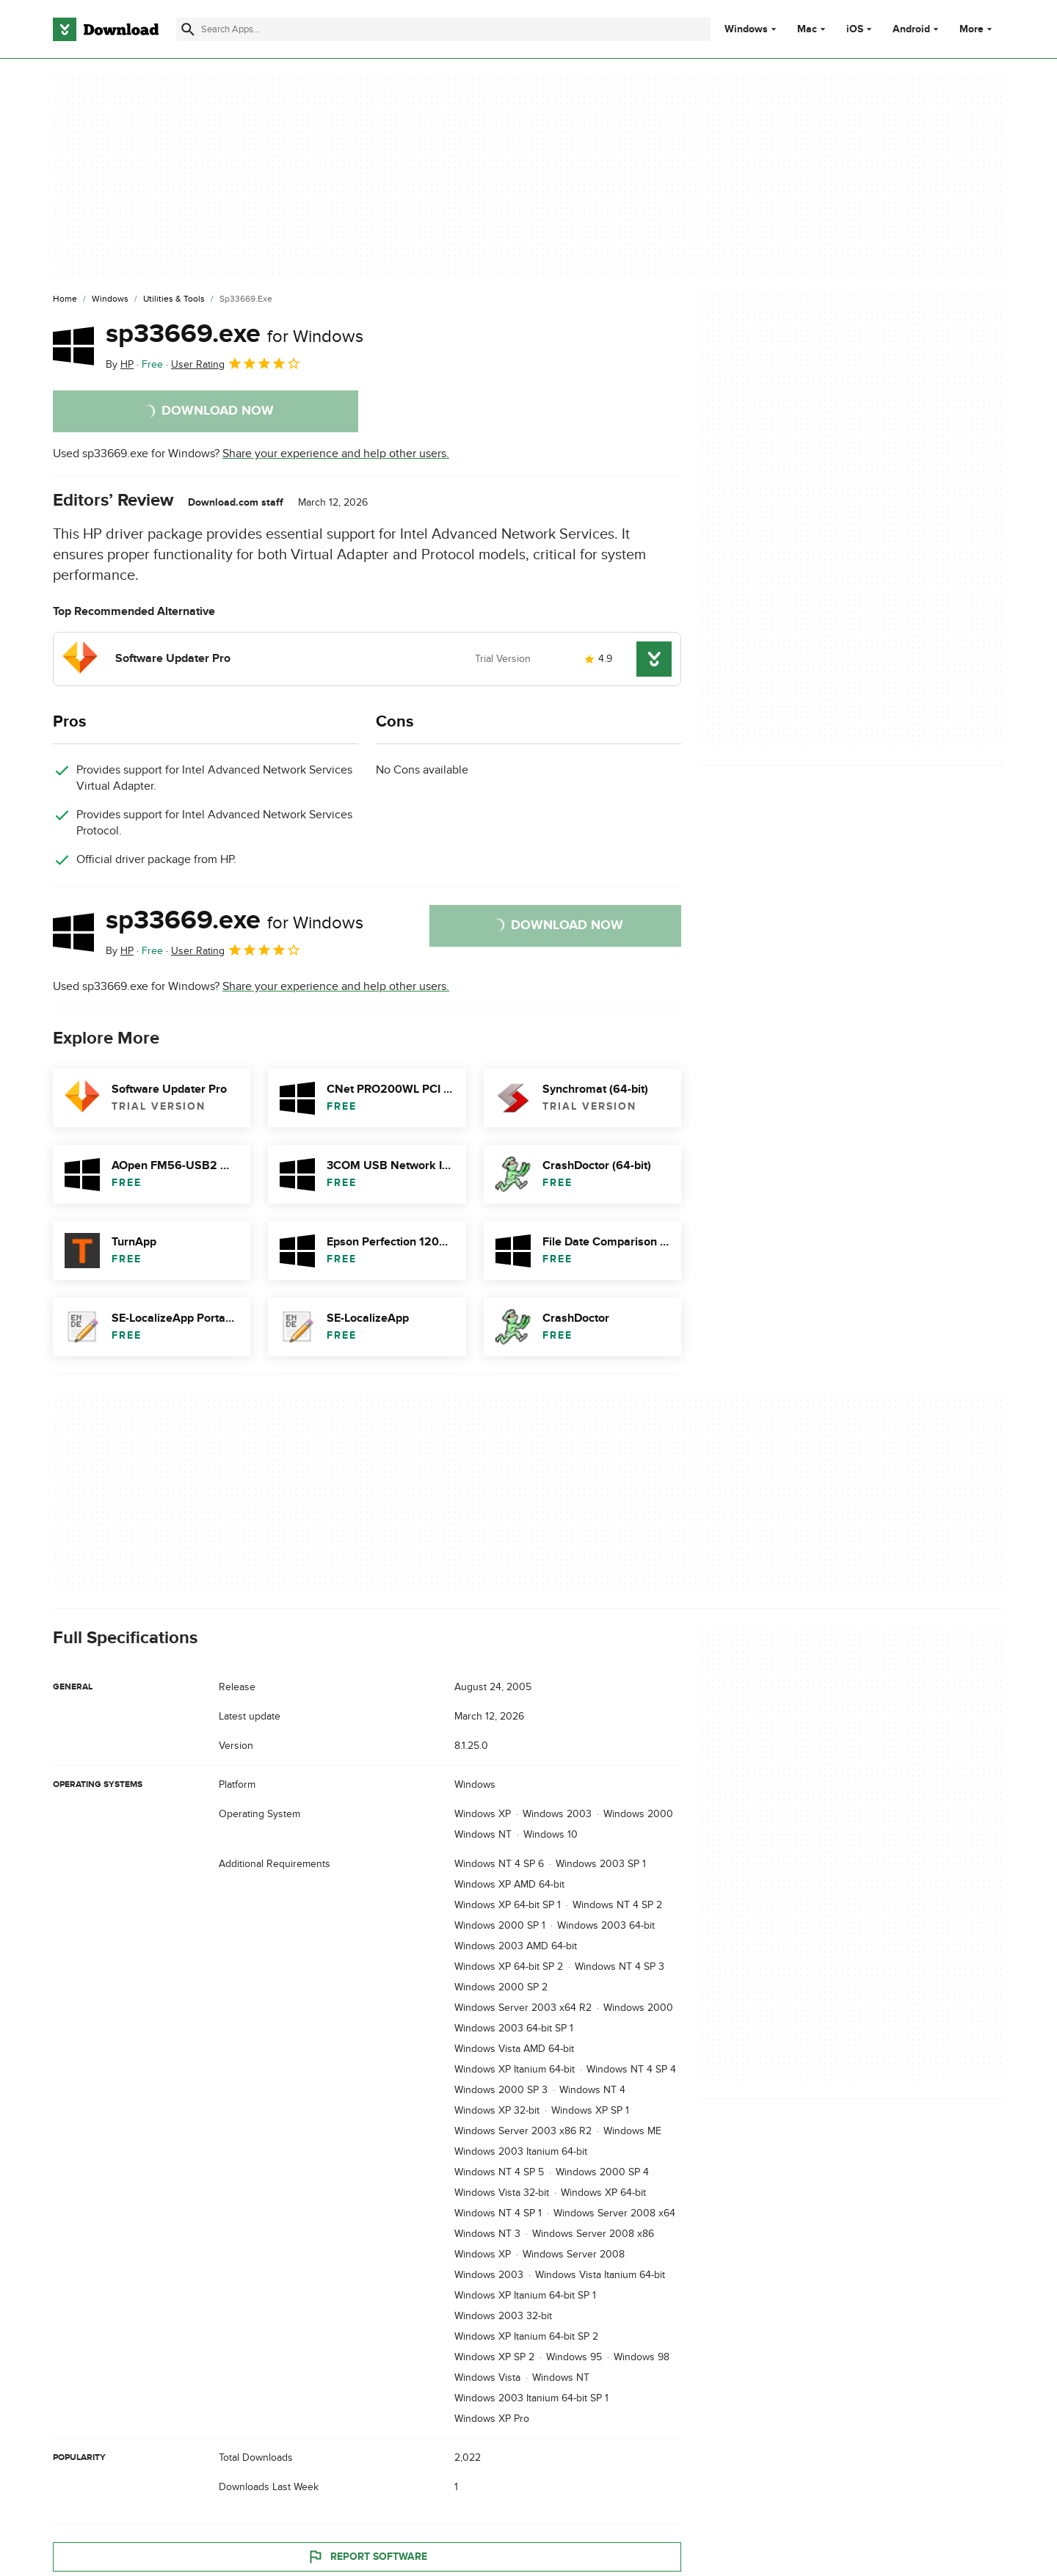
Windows (746, 29)
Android (911, 29)
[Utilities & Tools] (174, 299)
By (120, 364)
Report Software (367, 2556)
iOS (854, 29)
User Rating (236, 363)
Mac (807, 29)
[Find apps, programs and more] (443, 29)
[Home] (65, 299)
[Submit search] (188, 29)
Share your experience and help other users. (335, 453)
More (977, 29)
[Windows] (110, 299)
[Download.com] (106, 29)
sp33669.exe (234, 334)
